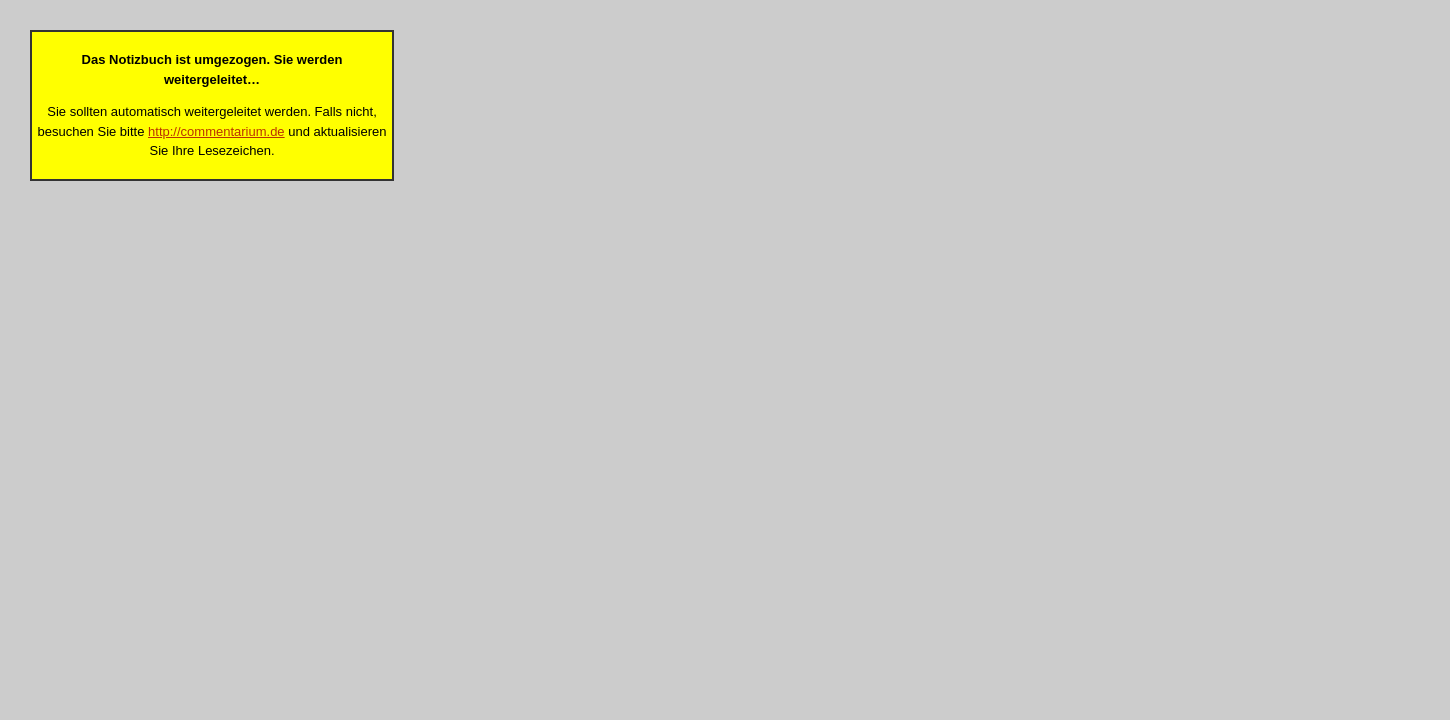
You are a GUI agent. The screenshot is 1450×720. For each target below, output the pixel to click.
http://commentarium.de (216, 131)
